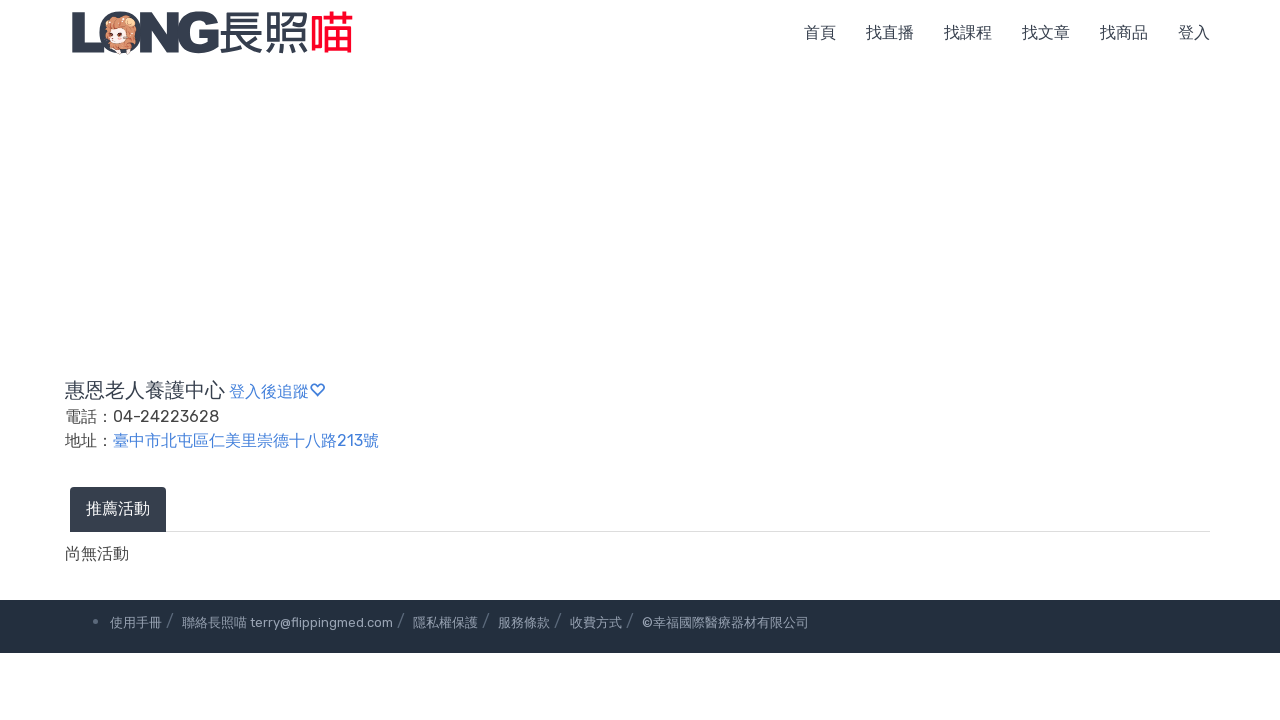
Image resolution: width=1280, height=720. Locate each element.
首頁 (820, 32)
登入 (1194, 32)
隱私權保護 (445, 622)
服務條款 (524, 622)
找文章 (1046, 32)
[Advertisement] (640, 215)
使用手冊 (136, 622)
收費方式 (596, 622)
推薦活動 (118, 508)
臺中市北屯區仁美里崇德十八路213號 (246, 440)
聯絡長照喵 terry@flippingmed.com (287, 622)
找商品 (1124, 32)
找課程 (968, 32)
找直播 (890, 32)
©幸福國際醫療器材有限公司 (725, 622)
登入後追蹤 (277, 391)
